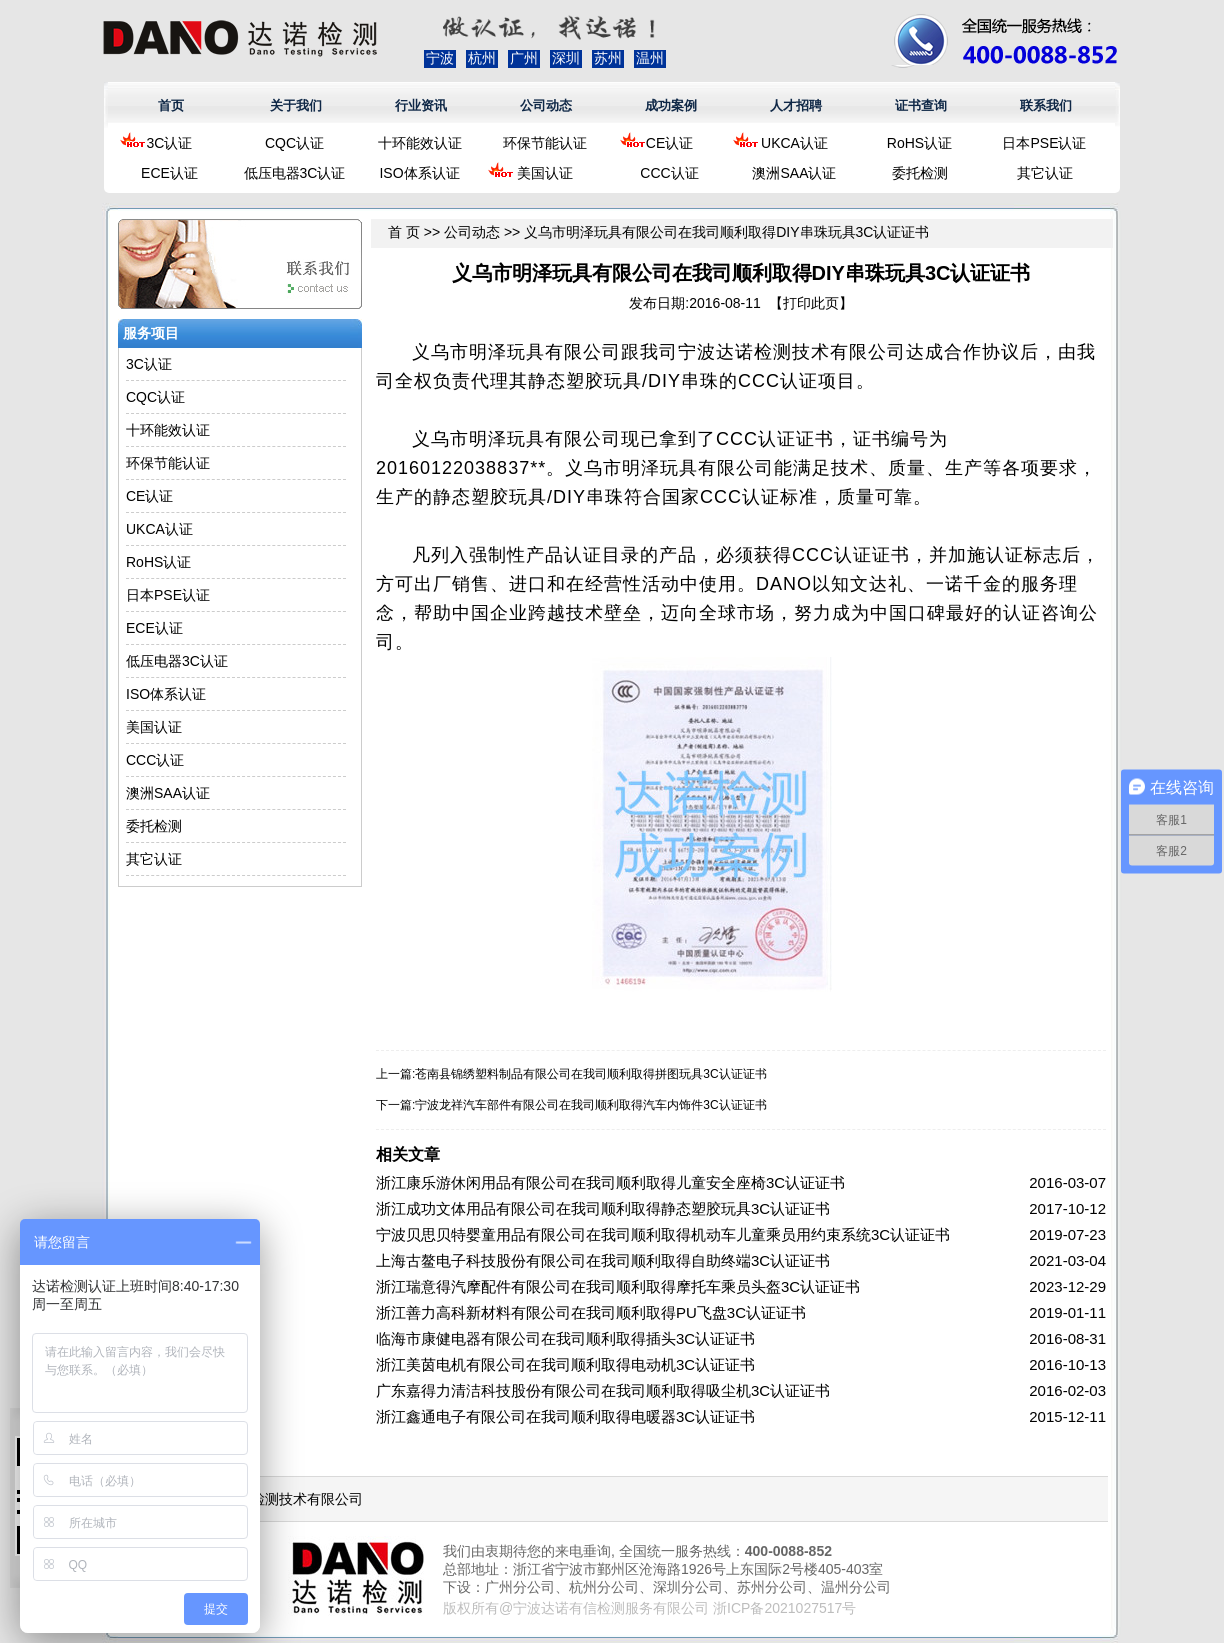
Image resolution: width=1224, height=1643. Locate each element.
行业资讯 (421, 105)
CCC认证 (669, 173)
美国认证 (545, 173)
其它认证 (1045, 173)
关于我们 (296, 105)
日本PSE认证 (1044, 143)
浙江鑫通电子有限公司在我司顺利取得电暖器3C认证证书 (565, 1416)
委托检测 (920, 173)
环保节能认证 (545, 143)
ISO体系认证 (419, 173)
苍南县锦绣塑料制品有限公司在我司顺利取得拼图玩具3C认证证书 (590, 1074)
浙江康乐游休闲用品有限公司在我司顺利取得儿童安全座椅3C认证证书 (610, 1182)
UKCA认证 (794, 143)
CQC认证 (294, 143)
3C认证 (170, 143)
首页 (171, 105)
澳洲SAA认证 (794, 173)
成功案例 (671, 105)
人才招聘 (796, 105)
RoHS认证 (919, 143)
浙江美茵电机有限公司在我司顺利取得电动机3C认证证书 (565, 1364)
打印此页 (811, 303)
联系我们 (1046, 105)
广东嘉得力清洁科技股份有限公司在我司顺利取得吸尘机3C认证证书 (603, 1390)
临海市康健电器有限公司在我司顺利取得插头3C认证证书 (565, 1338)
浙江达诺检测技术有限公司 (279, 1499)
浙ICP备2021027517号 (784, 1608)
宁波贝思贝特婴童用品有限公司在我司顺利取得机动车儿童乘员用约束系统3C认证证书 (663, 1234)
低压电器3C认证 (295, 173)
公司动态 (546, 105)
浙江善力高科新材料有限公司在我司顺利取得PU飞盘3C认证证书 (591, 1312)
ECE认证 (169, 173)
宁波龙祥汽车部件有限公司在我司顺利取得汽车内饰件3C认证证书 (590, 1105)
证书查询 (921, 105)
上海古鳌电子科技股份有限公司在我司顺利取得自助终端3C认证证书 (603, 1260)
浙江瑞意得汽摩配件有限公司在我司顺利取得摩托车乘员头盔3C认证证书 (618, 1286)
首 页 (404, 232)
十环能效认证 (420, 143)
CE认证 (669, 143)
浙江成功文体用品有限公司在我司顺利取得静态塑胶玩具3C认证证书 (603, 1208)
